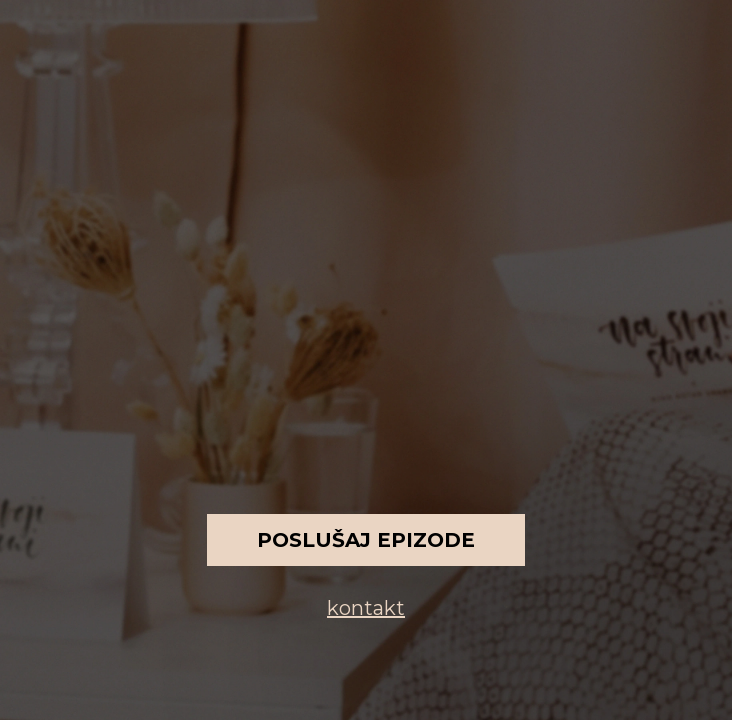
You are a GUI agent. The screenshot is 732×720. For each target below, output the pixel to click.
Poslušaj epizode (366, 540)
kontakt (366, 608)
